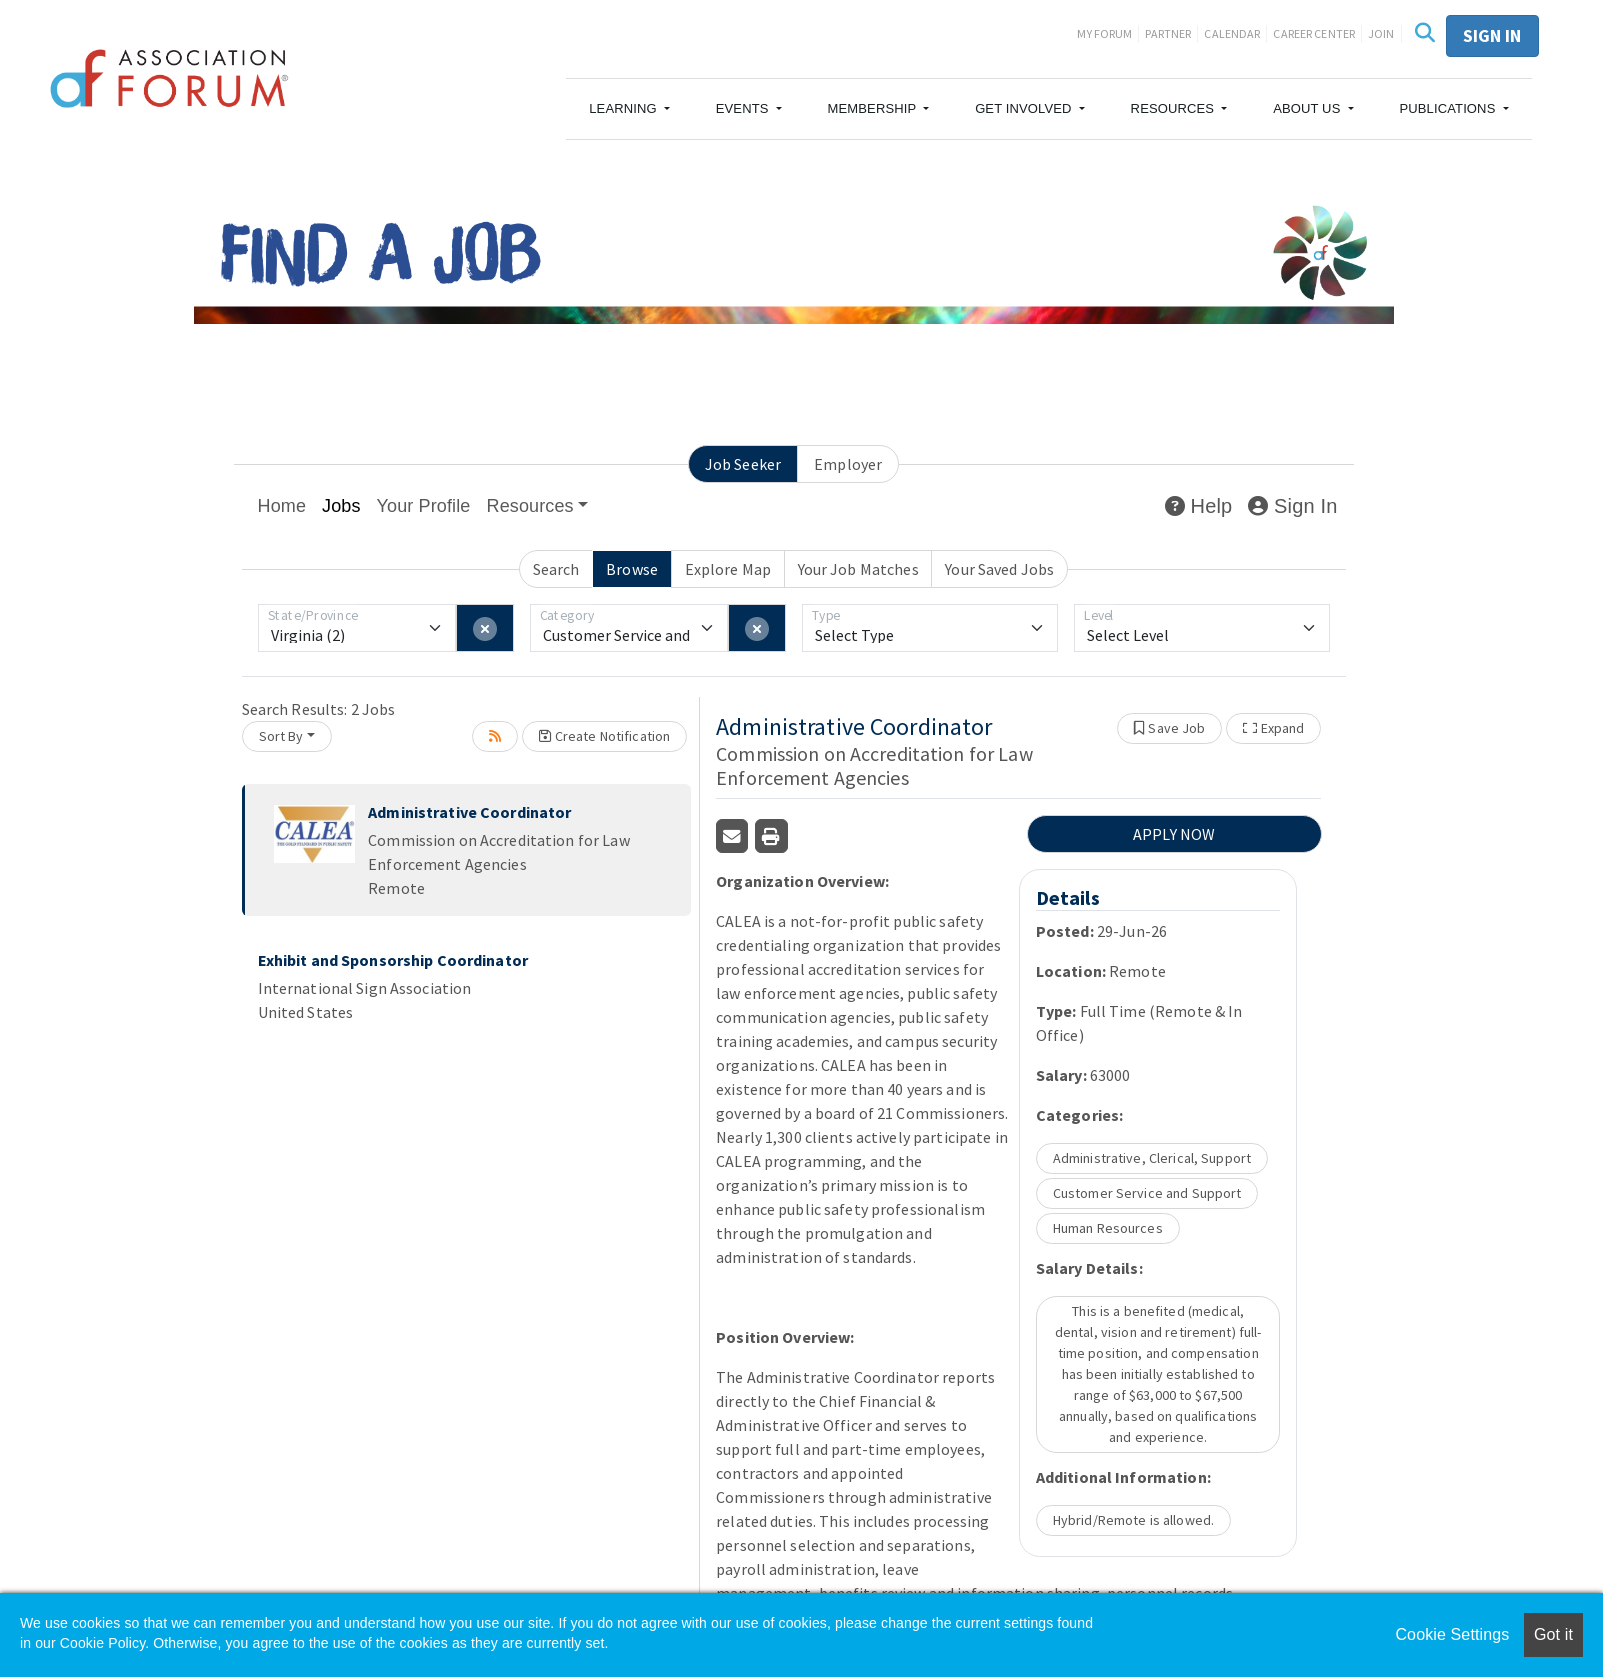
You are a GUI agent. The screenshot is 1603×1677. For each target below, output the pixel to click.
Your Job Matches (858, 569)
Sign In (1292, 506)
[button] (629, 109)
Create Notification (604, 736)
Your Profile (424, 506)
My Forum (1104, 33)
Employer (848, 464)
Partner (1168, 33)
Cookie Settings (1452, 1634)
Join (1381, 33)
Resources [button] (530, 506)
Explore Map (728, 569)
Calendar (1232, 33)
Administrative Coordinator (469, 812)
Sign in (1492, 35)
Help (1198, 506)
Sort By (281, 736)
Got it (1553, 1634)
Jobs (341, 506)
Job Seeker (743, 464)
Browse (632, 569)
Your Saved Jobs (999, 569)
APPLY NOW (1174, 834)
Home (282, 506)
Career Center (1314, 33)
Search (556, 569)
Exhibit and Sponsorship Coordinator (393, 960)
